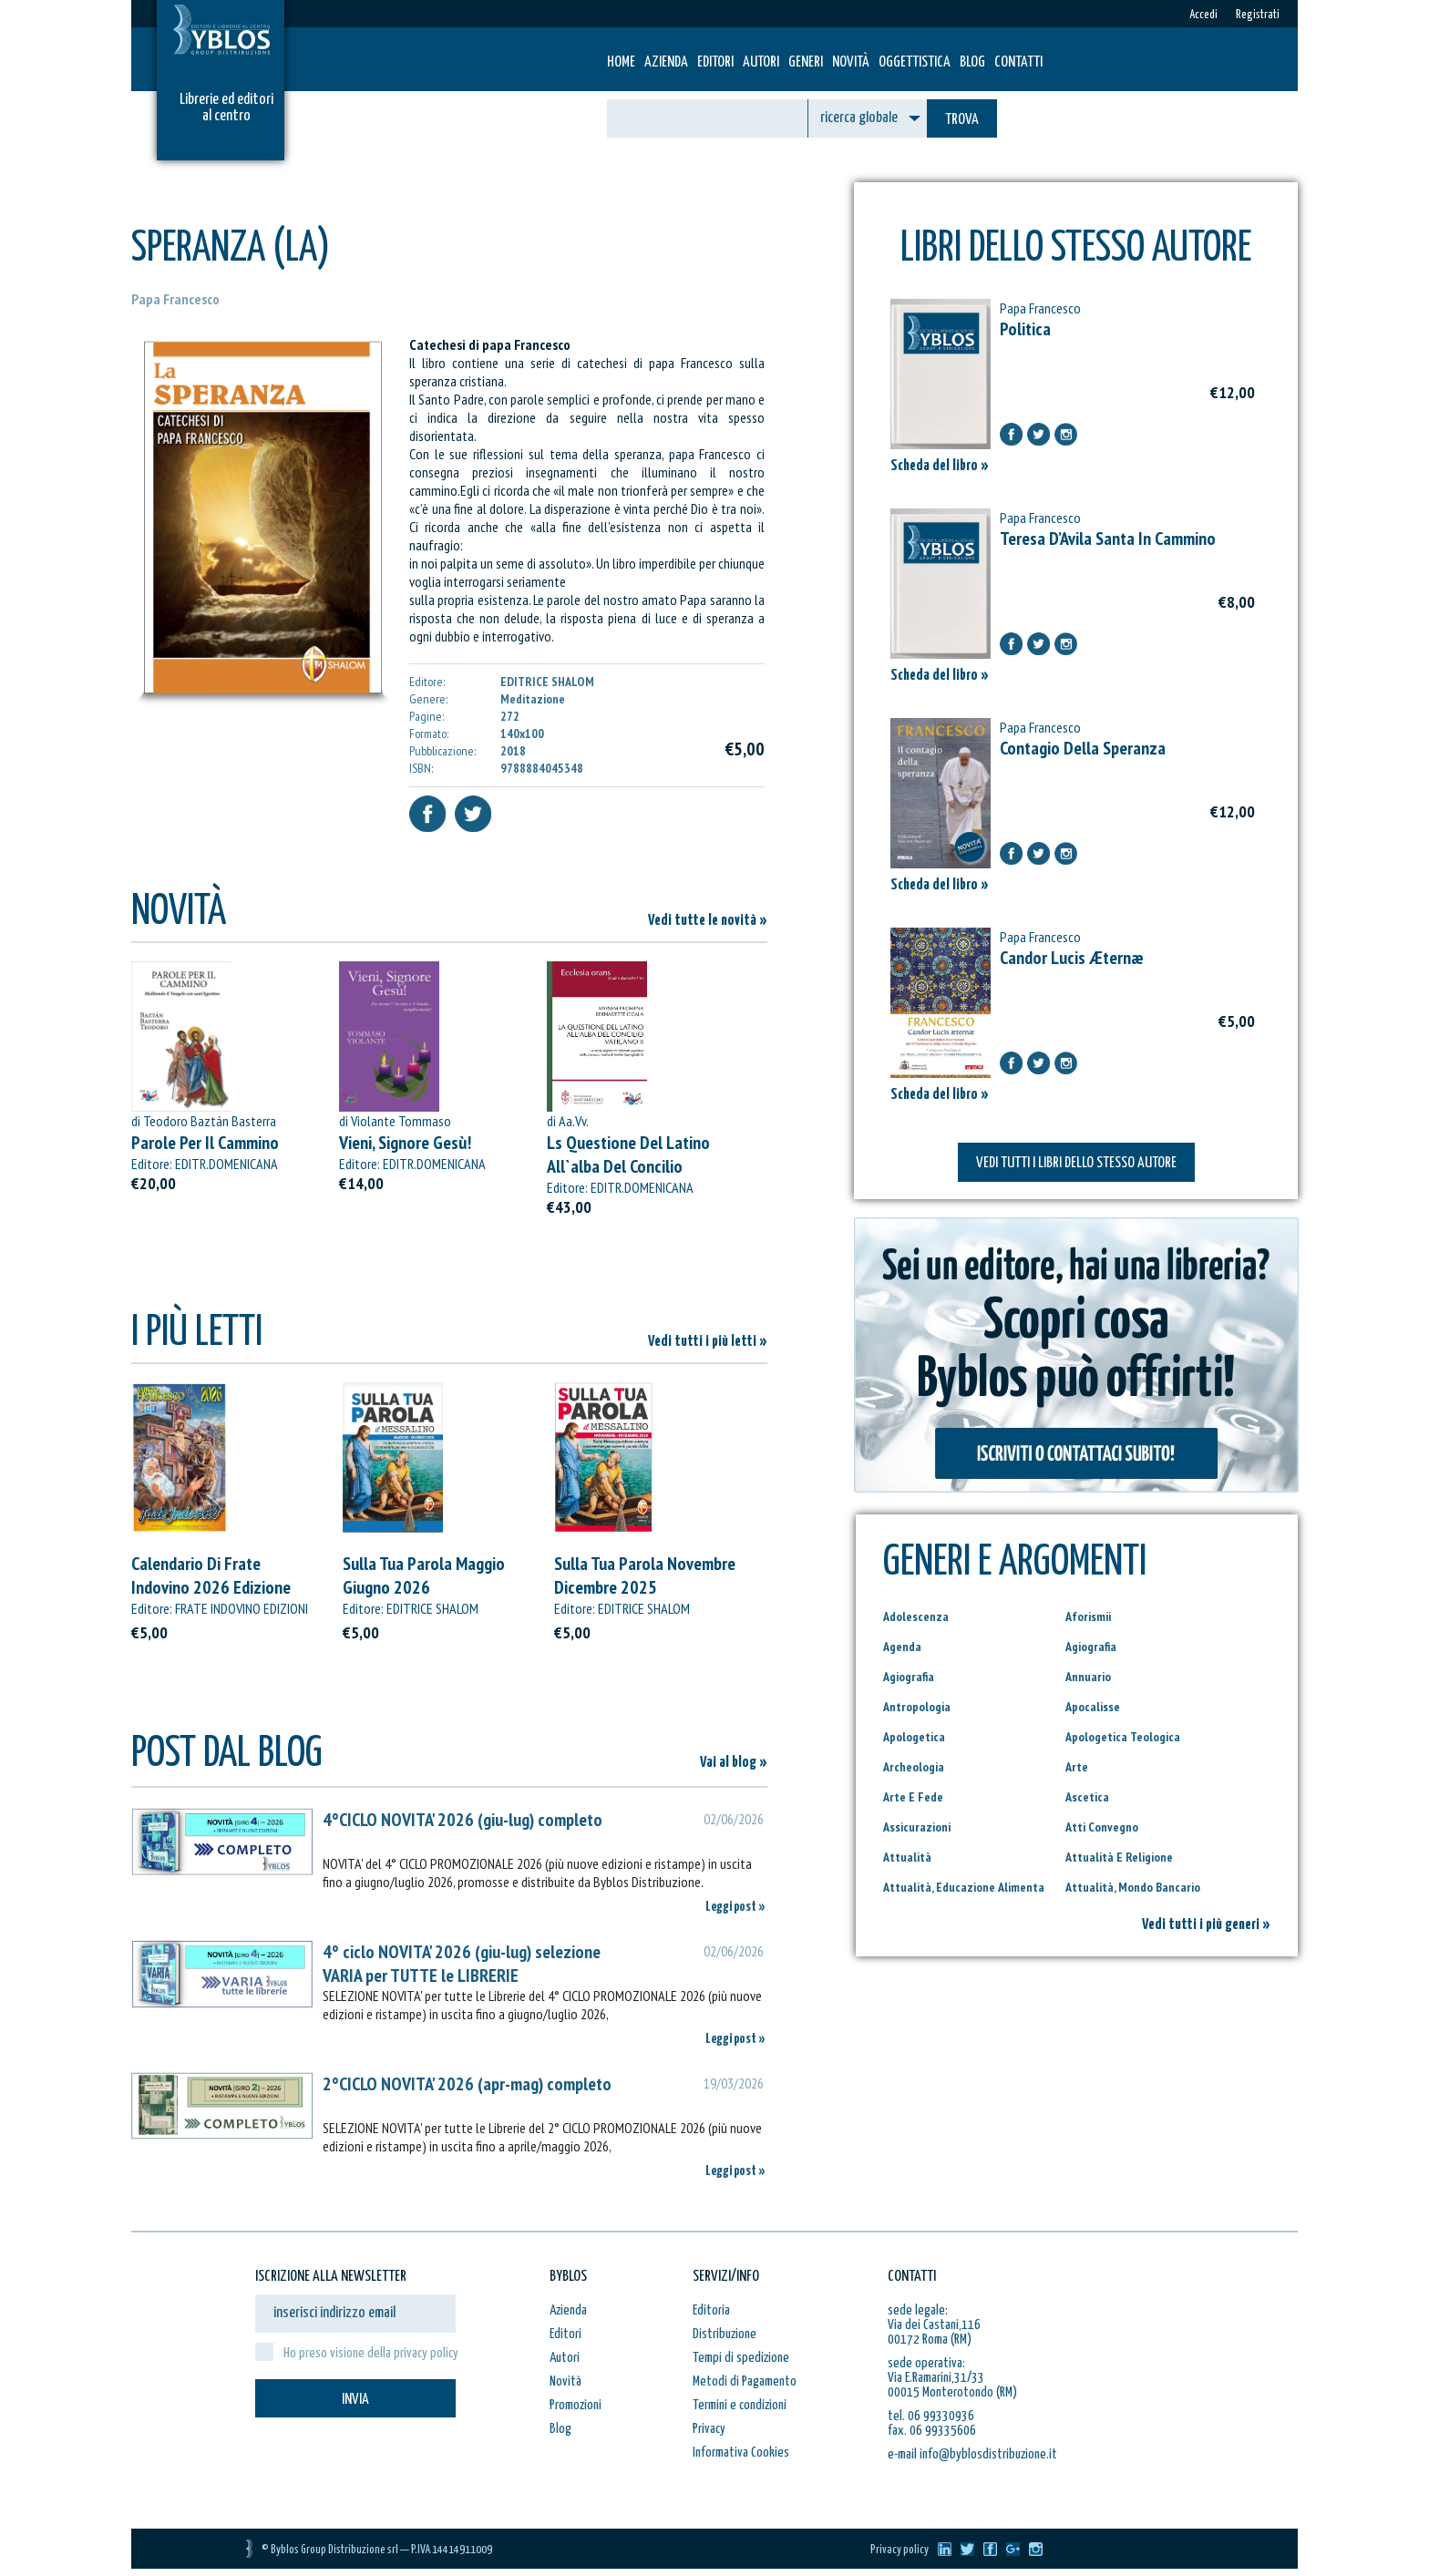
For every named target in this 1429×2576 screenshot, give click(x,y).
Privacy (709, 2429)
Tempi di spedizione (741, 2358)
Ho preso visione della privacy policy (370, 2353)
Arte (1076, 1767)
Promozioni (575, 2405)
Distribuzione (724, 2334)
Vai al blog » (733, 1762)
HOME (621, 62)
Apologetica (914, 1737)
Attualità (907, 1857)
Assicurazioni (917, 1827)
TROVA (962, 120)
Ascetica (1087, 1797)
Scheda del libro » (939, 466)
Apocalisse (1092, 1707)
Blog (972, 62)
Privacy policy (899, 2550)
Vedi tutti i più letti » (707, 1342)
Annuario (1088, 1676)
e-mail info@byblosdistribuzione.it (972, 2454)
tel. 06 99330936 (931, 2416)
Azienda (666, 62)
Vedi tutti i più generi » (1206, 1925)
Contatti (1018, 62)
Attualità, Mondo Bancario (1132, 1887)
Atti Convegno (1101, 1827)
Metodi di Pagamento (745, 2381)
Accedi (1203, 15)
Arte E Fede (913, 1797)
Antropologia (917, 1707)
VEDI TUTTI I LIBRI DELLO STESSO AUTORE (1076, 1163)
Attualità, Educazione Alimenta (963, 1887)
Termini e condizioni (739, 2405)
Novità (850, 62)
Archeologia (913, 1767)
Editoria (711, 2310)
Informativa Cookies (741, 2452)
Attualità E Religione (1119, 1857)
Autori (761, 62)
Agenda (902, 1646)
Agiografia (1090, 1646)
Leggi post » (735, 1907)
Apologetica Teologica (1122, 1737)
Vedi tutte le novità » (707, 921)
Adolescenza (916, 1616)
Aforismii (1088, 1616)
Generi (805, 62)
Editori (715, 62)
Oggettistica (915, 62)
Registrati (1258, 15)
